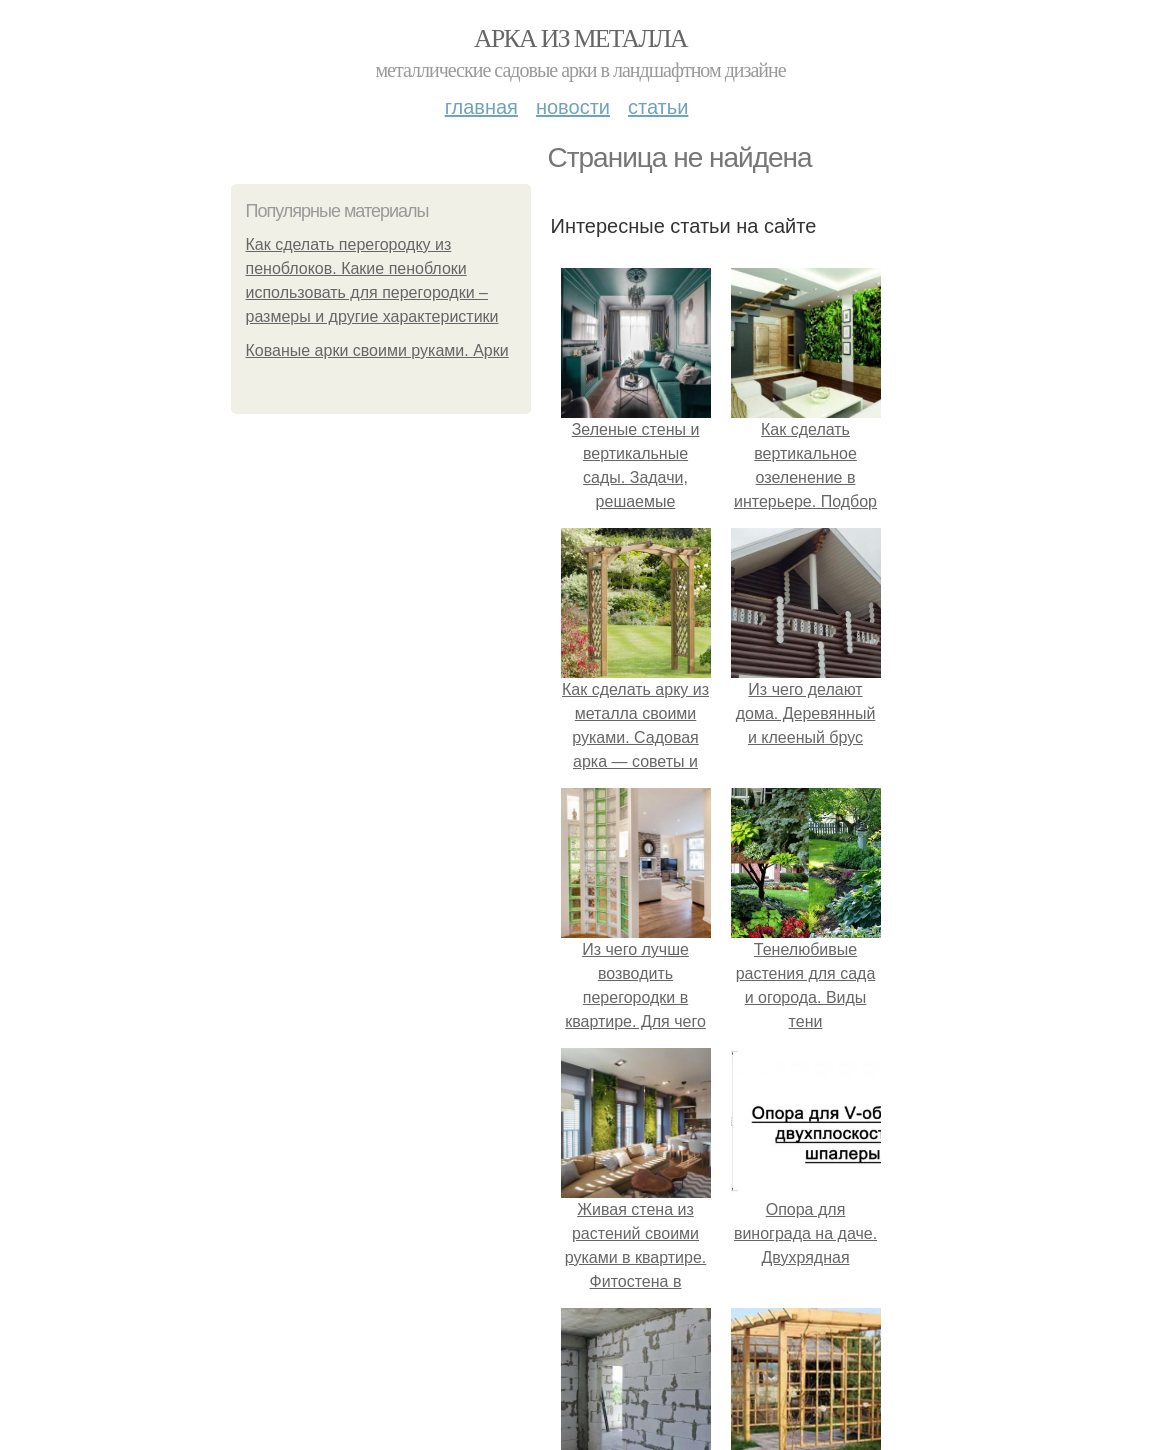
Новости (573, 107)
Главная (481, 107)
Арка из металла (580, 38)
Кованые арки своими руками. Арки (377, 350)
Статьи (658, 107)
